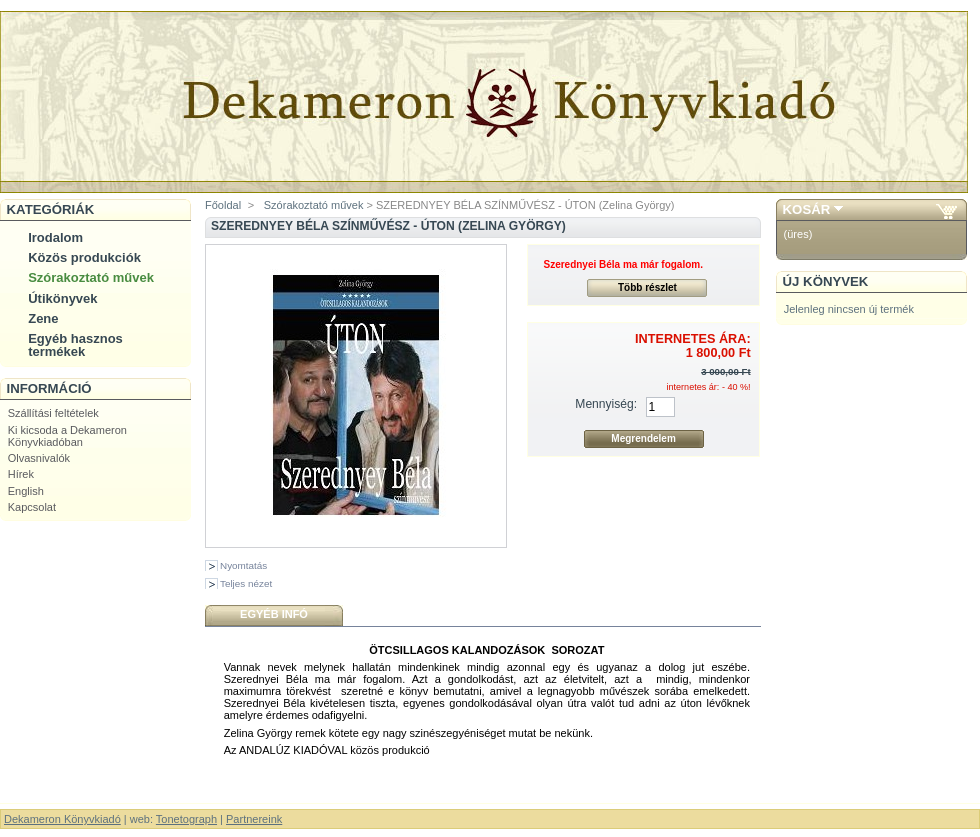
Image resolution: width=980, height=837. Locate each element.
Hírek (21, 474)
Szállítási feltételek (53, 413)
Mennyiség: (606, 404)
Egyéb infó (274, 614)
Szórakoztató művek (91, 277)
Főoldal (223, 205)
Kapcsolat (32, 507)
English (26, 491)
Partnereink (254, 819)
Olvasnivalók (39, 458)
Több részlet (647, 287)
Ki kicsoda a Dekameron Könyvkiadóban (67, 436)
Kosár (807, 209)
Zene (43, 318)
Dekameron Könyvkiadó (62, 819)
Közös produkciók (84, 257)
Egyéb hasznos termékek (75, 345)
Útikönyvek (62, 298)
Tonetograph (186, 819)
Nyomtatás (243, 565)
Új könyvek (826, 281)
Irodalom (55, 237)
